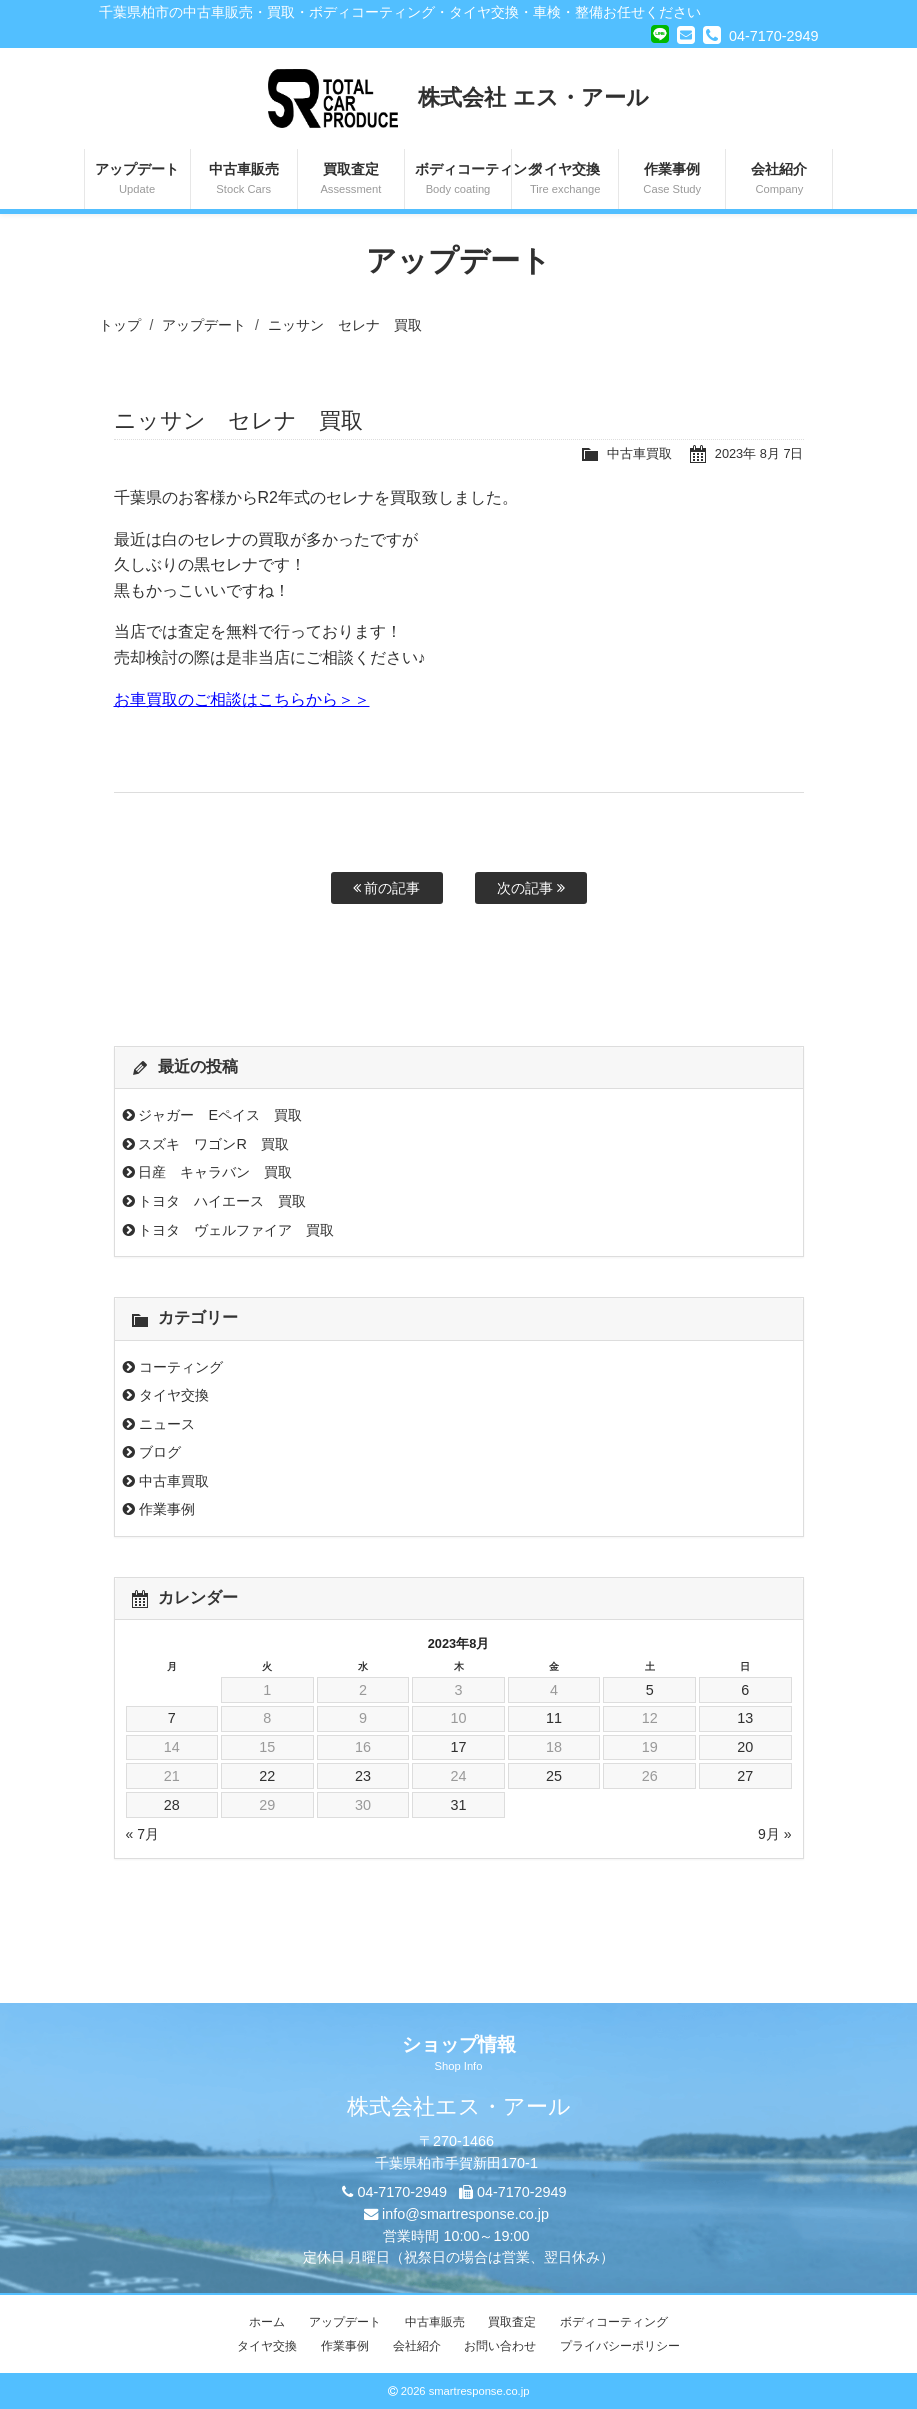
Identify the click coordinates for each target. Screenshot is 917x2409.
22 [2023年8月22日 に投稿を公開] (267, 1776)
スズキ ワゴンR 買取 (213, 1144)
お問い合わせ (500, 2346)
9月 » (774, 1834)
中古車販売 (244, 180)
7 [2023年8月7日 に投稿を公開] (172, 1718)
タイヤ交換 (565, 180)
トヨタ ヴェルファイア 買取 (236, 1230)
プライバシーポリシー (620, 2346)
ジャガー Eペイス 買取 (220, 1115)
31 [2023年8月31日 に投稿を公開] (458, 1805)
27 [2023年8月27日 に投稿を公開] (745, 1776)
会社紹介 (779, 180)
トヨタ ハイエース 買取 (222, 1201)
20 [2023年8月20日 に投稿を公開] (745, 1747)
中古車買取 (639, 453)
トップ (120, 325)
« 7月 (142, 1834)
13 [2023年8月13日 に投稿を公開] (745, 1718)
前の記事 (387, 888)
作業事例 (672, 180)
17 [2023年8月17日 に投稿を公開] (458, 1747)
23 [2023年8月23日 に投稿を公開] (363, 1776)
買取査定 (351, 180)
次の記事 (531, 888)
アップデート (137, 180)
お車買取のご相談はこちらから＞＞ (242, 699)
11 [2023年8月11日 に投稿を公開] (554, 1718)
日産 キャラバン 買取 (215, 1172)
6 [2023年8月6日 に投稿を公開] (745, 1690)
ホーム (267, 2322)
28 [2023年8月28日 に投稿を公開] (172, 1805)
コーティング (181, 1367)
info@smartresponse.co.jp (465, 2214)
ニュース (167, 1424)
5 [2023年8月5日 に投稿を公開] (650, 1690)
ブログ (160, 1452)
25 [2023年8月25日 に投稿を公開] (554, 1776)
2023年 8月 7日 (759, 453)
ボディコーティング (463, 180)
